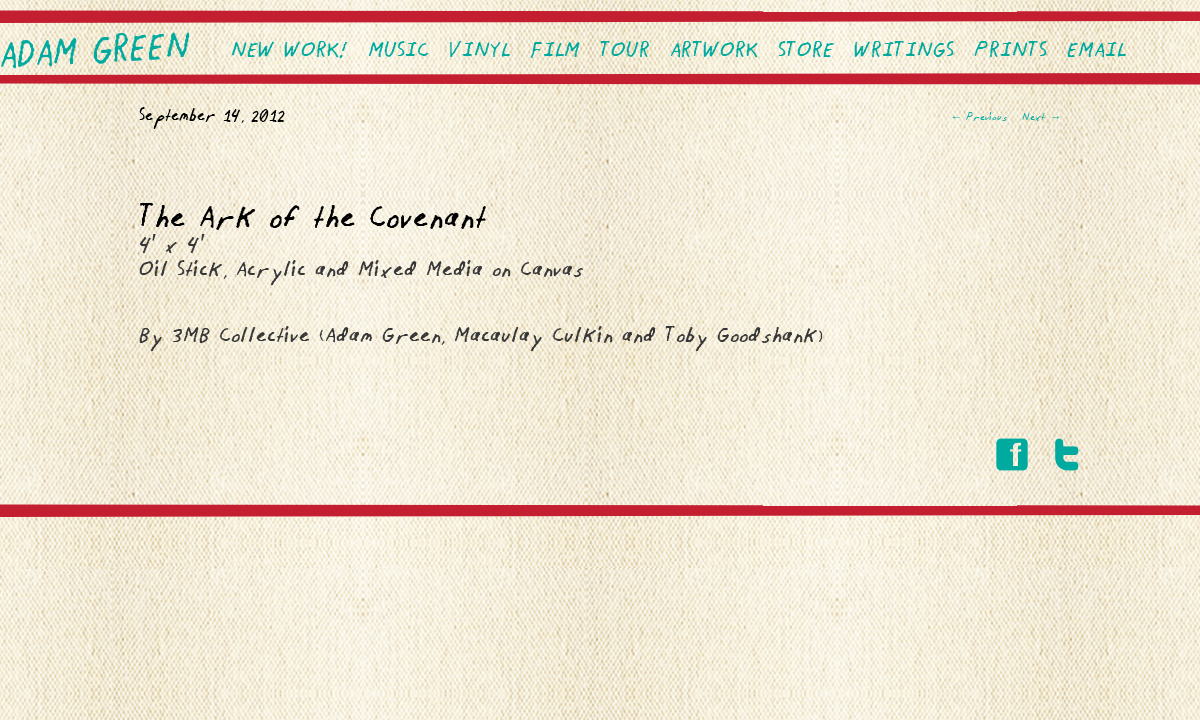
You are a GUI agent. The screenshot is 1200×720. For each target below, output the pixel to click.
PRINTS (1010, 51)
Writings (904, 51)
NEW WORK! (289, 51)
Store (806, 51)
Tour (625, 51)
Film (555, 51)
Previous (978, 118)
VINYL (479, 51)
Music (398, 51)
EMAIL (1096, 51)
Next (1041, 118)
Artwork (714, 51)
